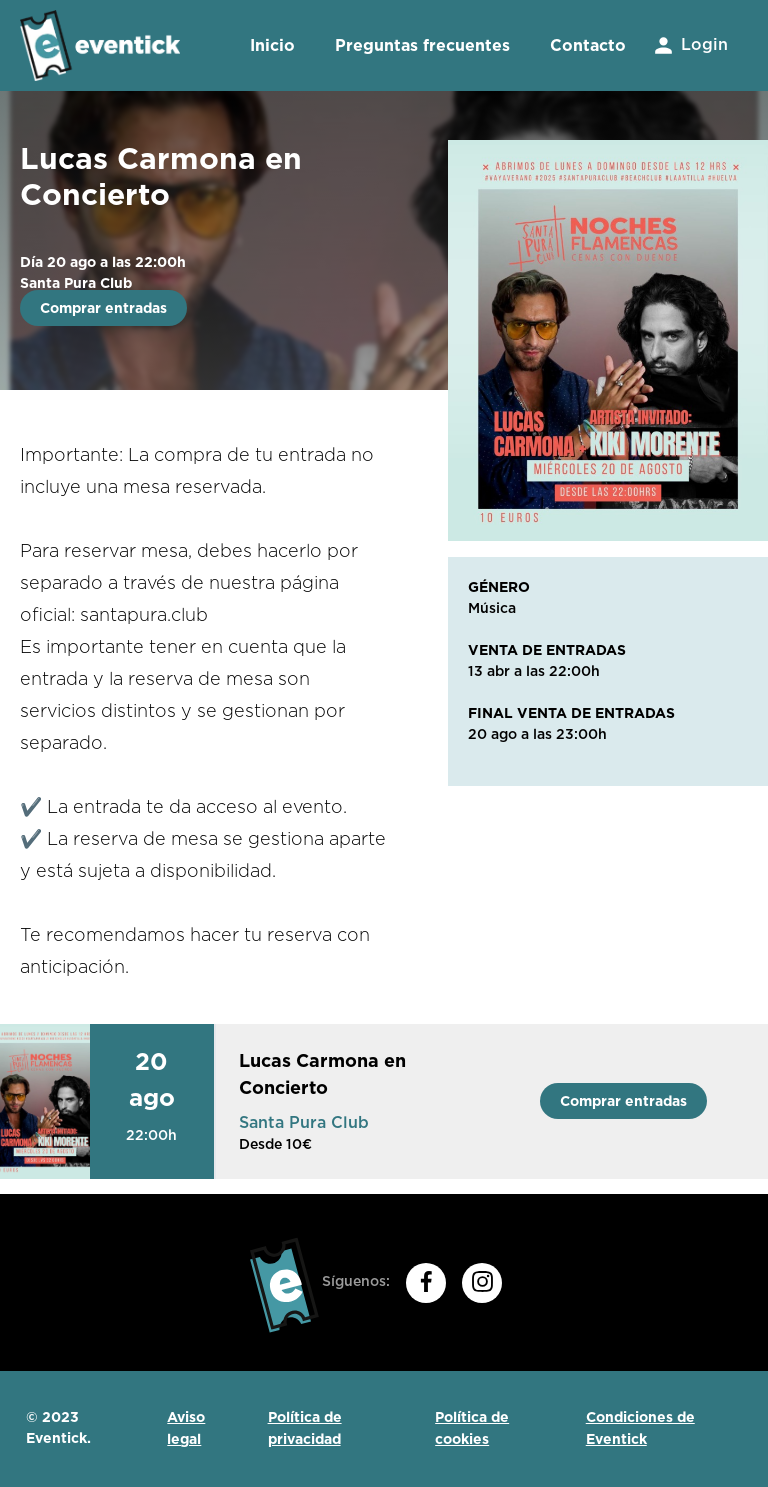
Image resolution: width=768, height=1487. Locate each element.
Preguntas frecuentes (422, 45)
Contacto (588, 45)
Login (689, 45)
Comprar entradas (103, 308)
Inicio (272, 45)
